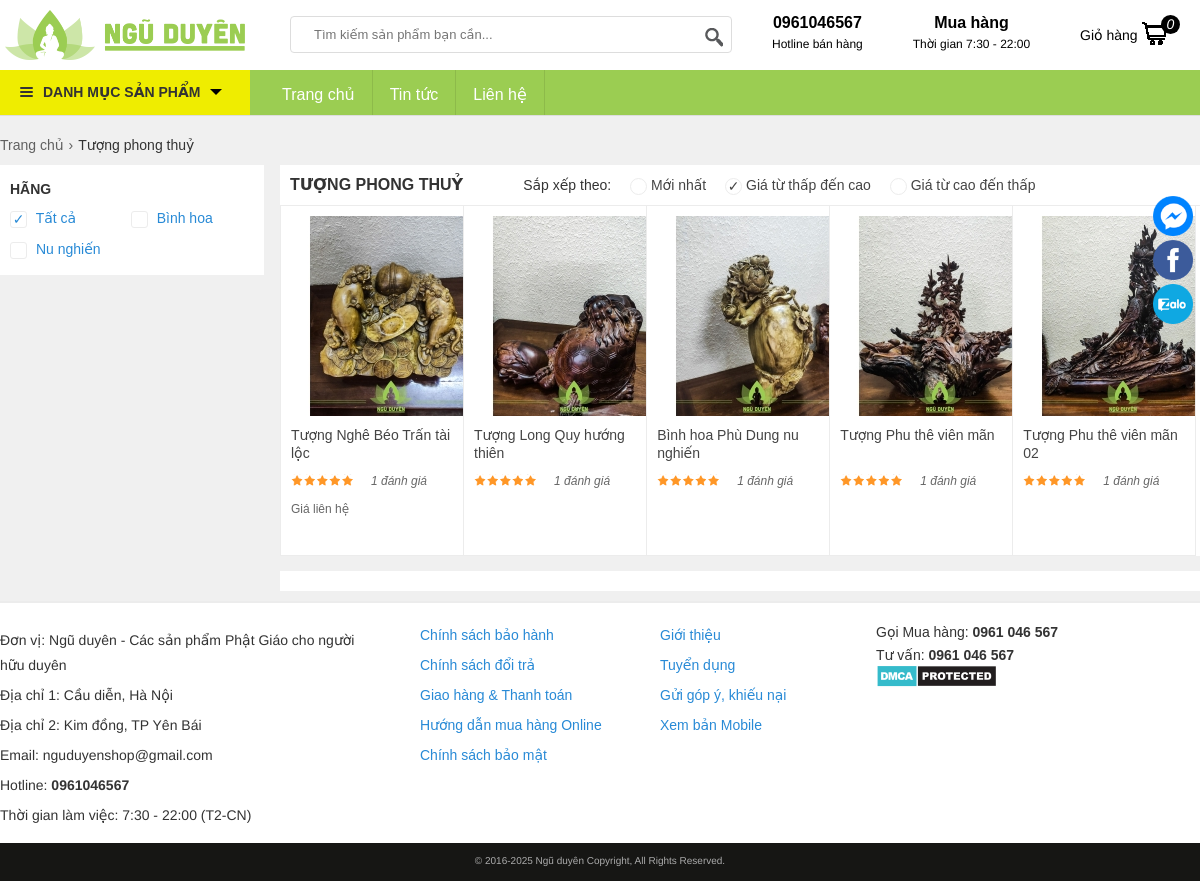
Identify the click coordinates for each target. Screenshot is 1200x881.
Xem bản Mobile (711, 725)
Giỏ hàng (1130, 33)
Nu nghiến (55, 250)
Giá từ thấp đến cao (798, 185)
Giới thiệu (690, 635)
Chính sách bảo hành (487, 635)
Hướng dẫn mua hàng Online (511, 725)
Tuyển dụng (697, 665)
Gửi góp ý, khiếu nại (723, 695)
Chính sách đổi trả (477, 665)
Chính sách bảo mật (483, 755)
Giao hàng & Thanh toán (496, 695)
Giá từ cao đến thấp (963, 185)
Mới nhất (668, 185)
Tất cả (43, 219)
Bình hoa (172, 219)
